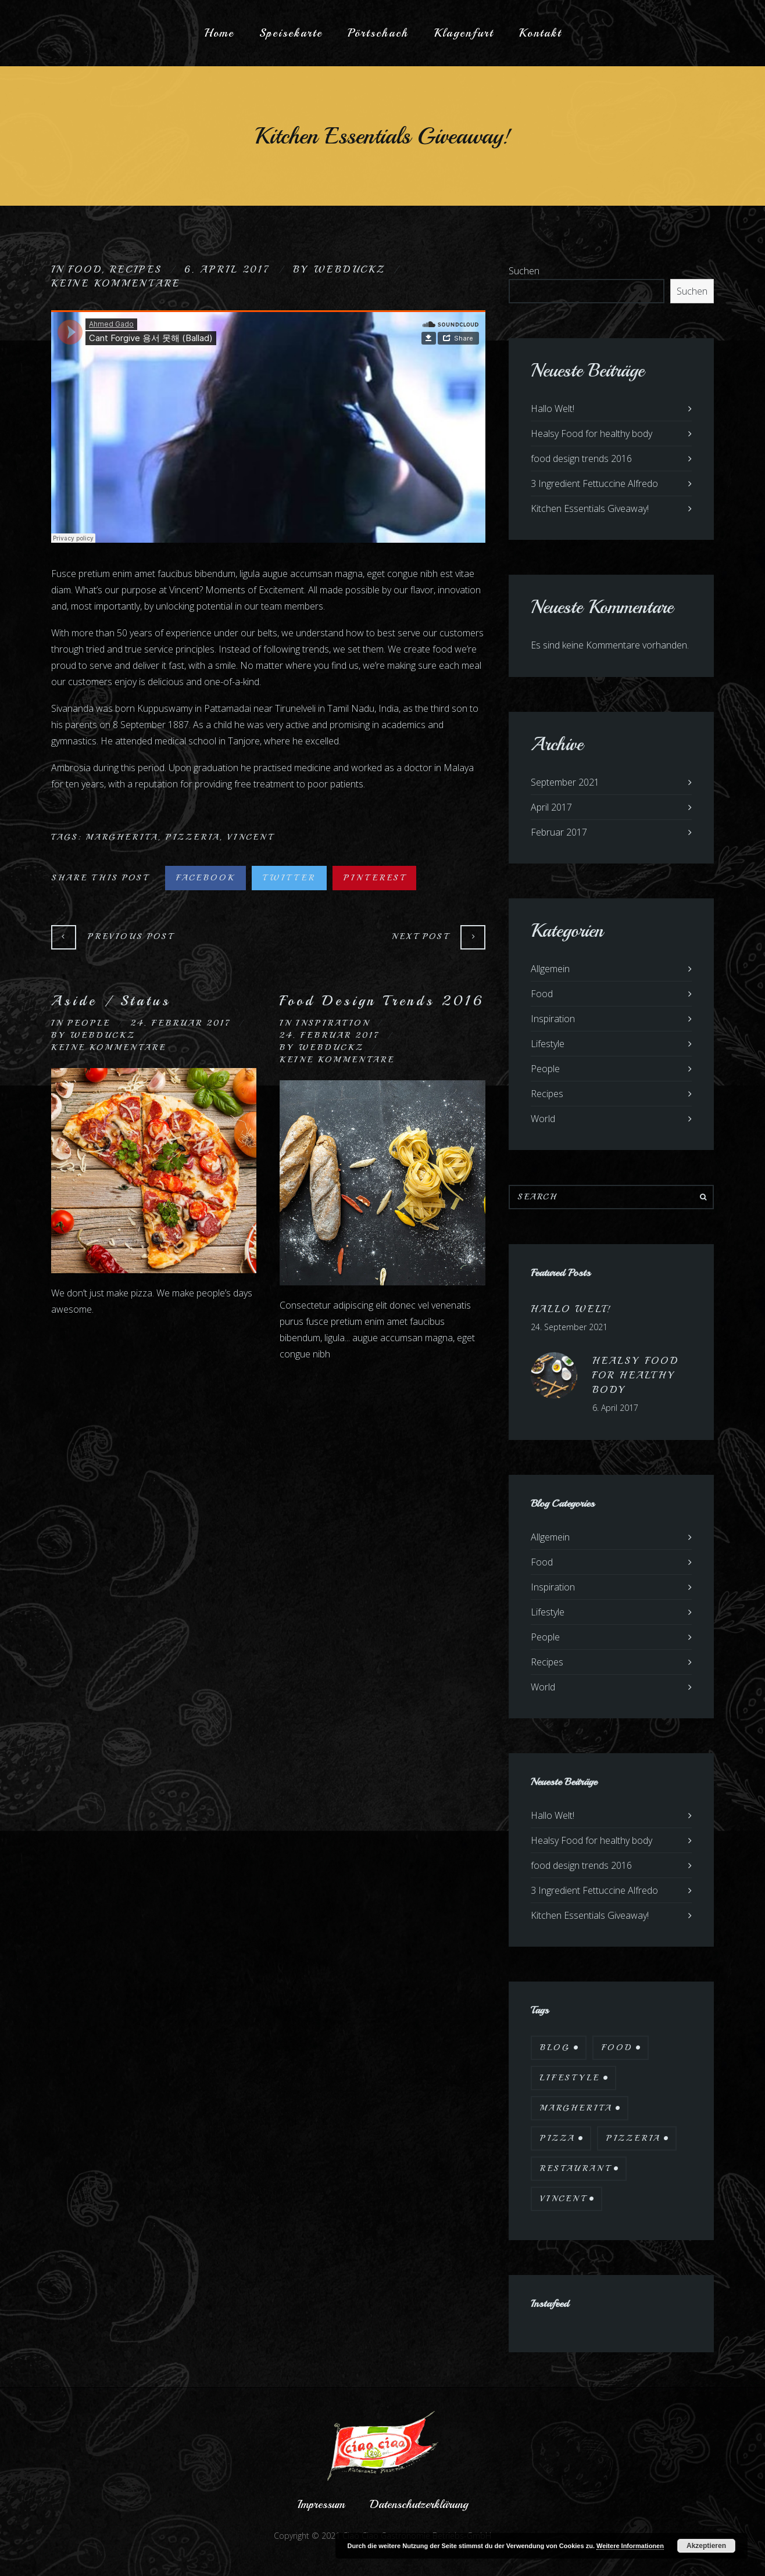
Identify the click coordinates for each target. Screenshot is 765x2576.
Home (219, 33)
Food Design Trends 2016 (382, 1000)
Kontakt (540, 33)
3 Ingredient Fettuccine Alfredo (594, 483)
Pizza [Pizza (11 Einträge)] (557, 2138)
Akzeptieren (706, 2546)
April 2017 (551, 807)
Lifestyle (547, 1043)
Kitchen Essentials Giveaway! (590, 508)
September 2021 (565, 782)
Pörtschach (378, 33)
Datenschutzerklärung (419, 2504)
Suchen (524, 270)
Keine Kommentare (115, 283)
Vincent (250, 837)
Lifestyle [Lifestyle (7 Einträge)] (570, 2078)
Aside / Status (111, 1000)
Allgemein (550, 968)
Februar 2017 (559, 832)
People (88, 1023)
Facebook (205, 878)
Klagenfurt (464, 33)
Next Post (420, 936)
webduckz (349, 269)
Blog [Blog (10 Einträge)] (555, 2047)
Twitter (289, 878)
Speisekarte (291, 33)
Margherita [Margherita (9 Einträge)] (576, 2108)
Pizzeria (192, 837)
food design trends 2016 (581, 458)
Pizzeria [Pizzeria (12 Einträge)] (633, 2138)
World (543, 1118)
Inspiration (333, 1023)
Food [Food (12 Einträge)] (617, 2047)
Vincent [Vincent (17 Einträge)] (563, 2199)
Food (85, 269)
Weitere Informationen (630, 2545)
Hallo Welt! (552, 408)
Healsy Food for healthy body (591, 433)
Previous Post (130, 936)
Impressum (321, 2504)
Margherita (122, 837)
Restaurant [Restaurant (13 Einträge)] (575, 2168)
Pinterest (374, 878)
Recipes (136, 269)
